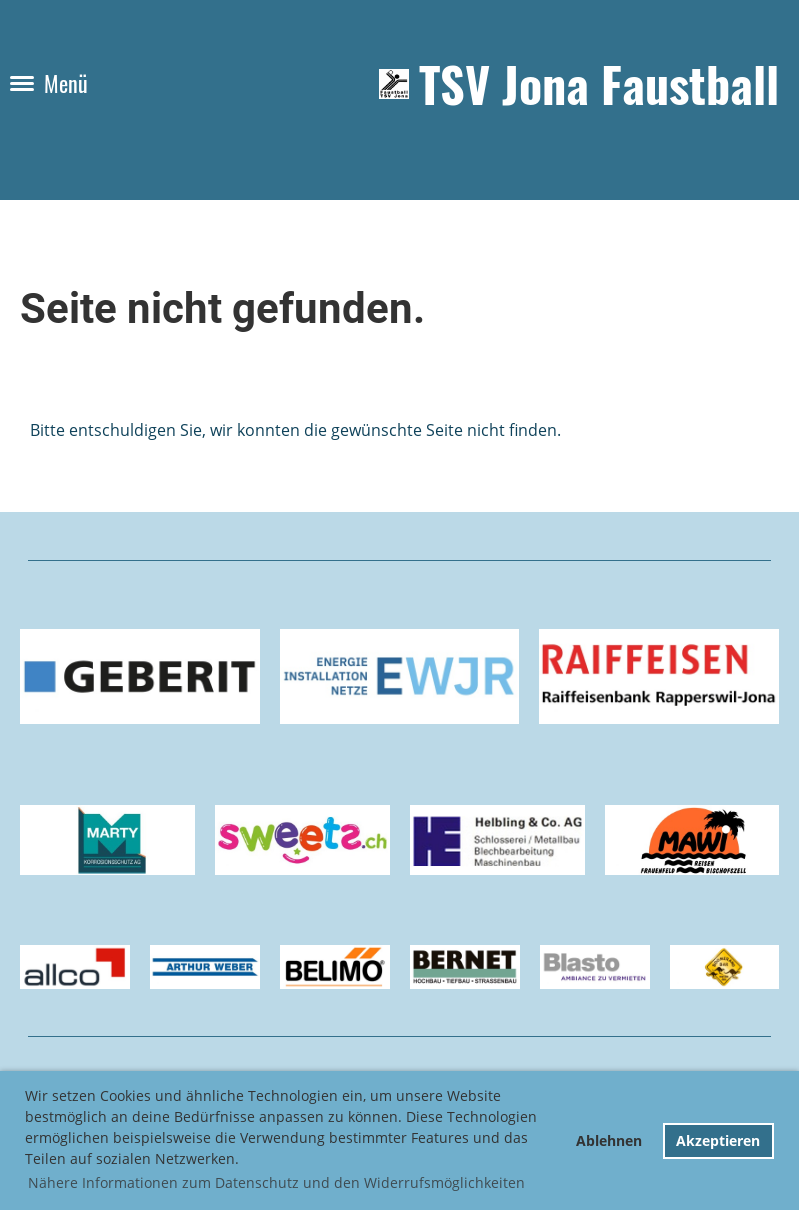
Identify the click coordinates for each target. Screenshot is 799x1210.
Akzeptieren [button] (718, 1140)
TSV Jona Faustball (599, 83)
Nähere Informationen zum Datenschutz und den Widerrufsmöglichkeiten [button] (276, 1182)
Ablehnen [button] (609, 1140)
